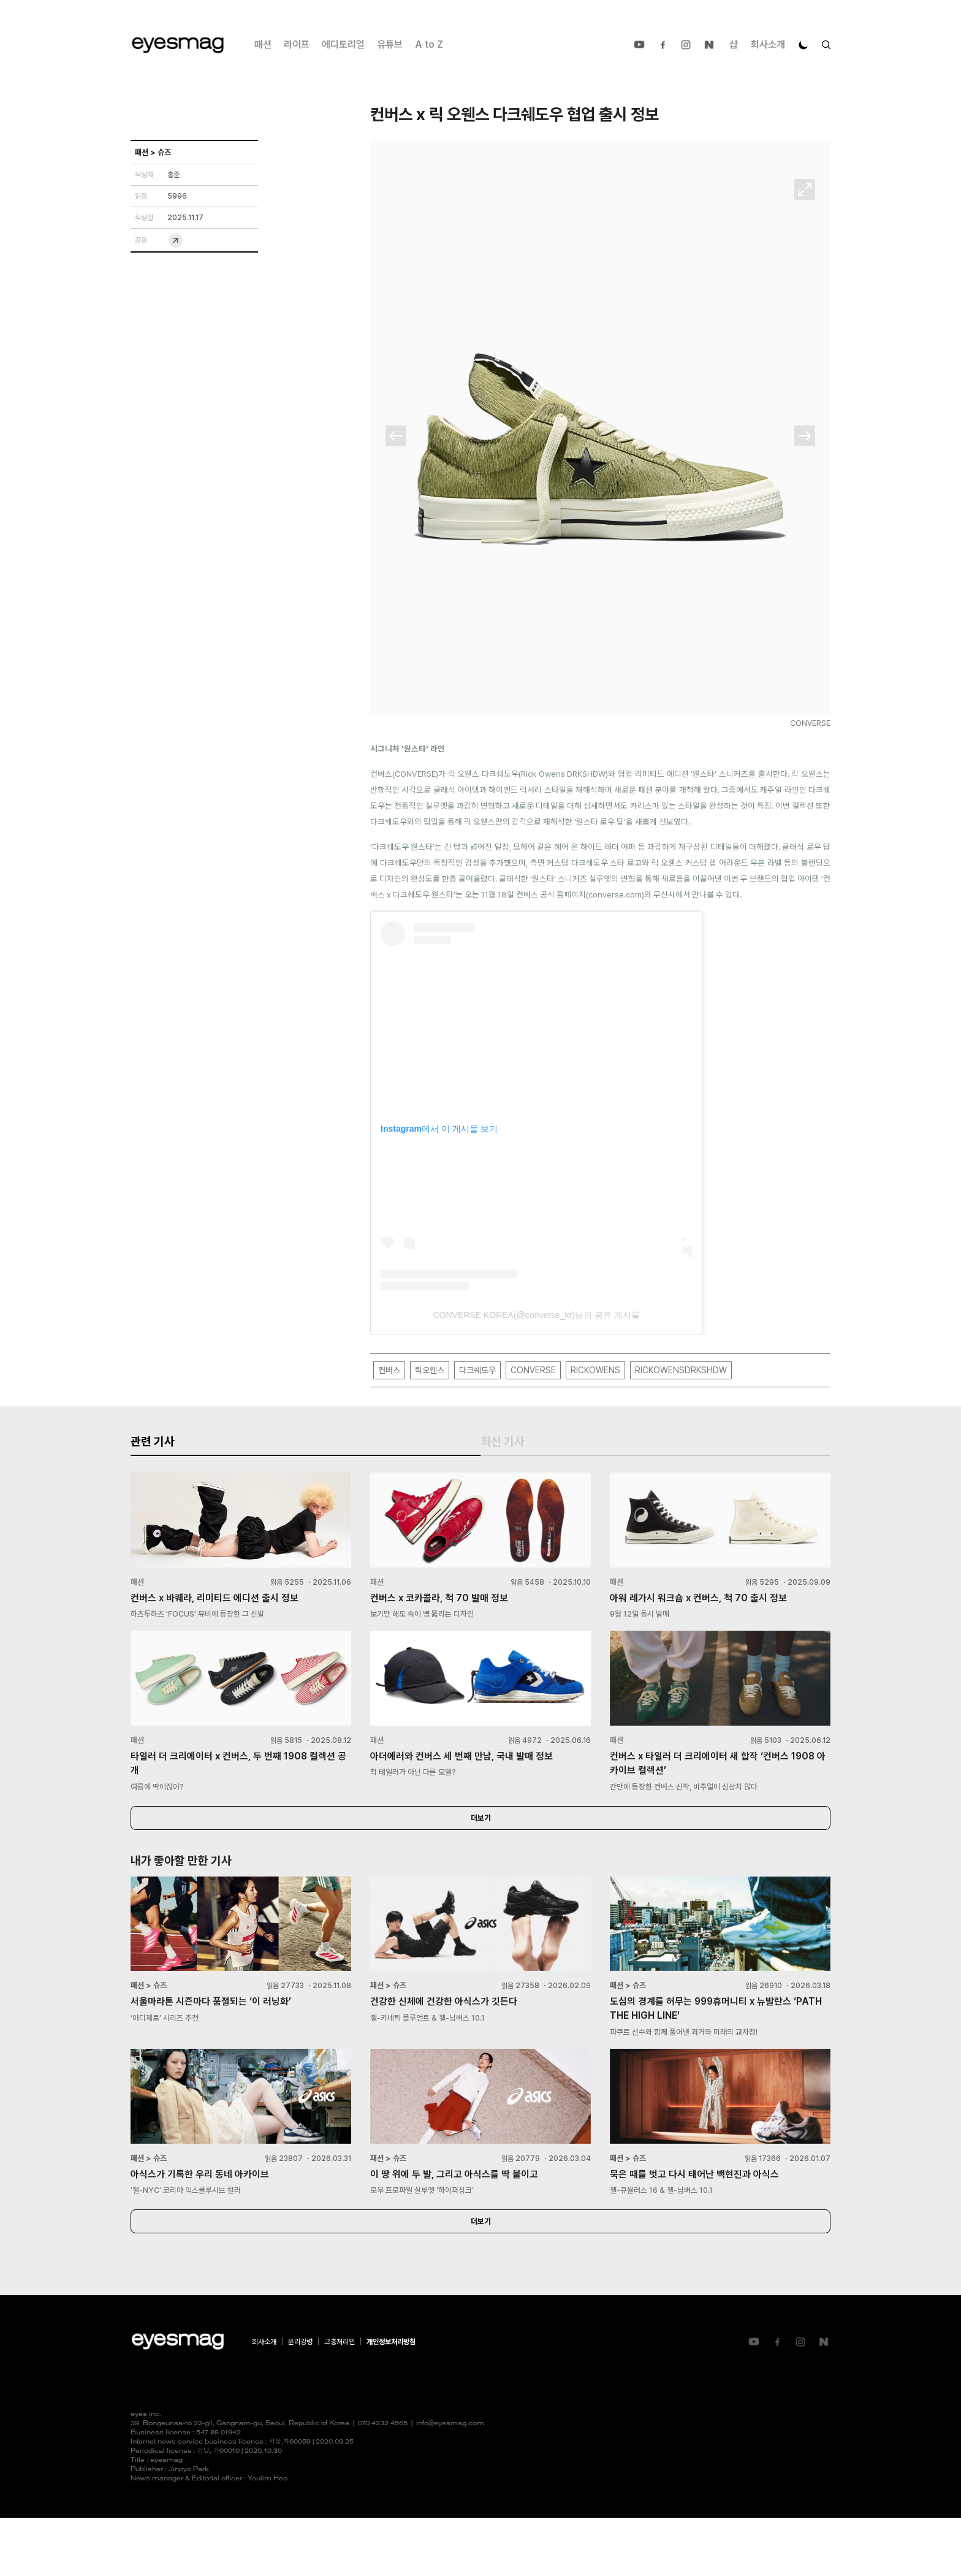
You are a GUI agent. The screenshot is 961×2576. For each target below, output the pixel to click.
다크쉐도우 (477, 1370)
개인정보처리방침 (391, 2400)
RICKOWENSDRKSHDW (681, 1370)
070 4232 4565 (383, 2482)
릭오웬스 (429, 1370)
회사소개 (768, 44)
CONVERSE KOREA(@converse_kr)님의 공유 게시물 (536, 1315)
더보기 (480, 1860)
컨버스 (389, 1370)
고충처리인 (339, 2400)
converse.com (615, 895)
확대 (805, 190)
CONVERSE (533, 1370)
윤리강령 (300, 2400)
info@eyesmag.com (450, 2482)
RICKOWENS (595, 1370)
